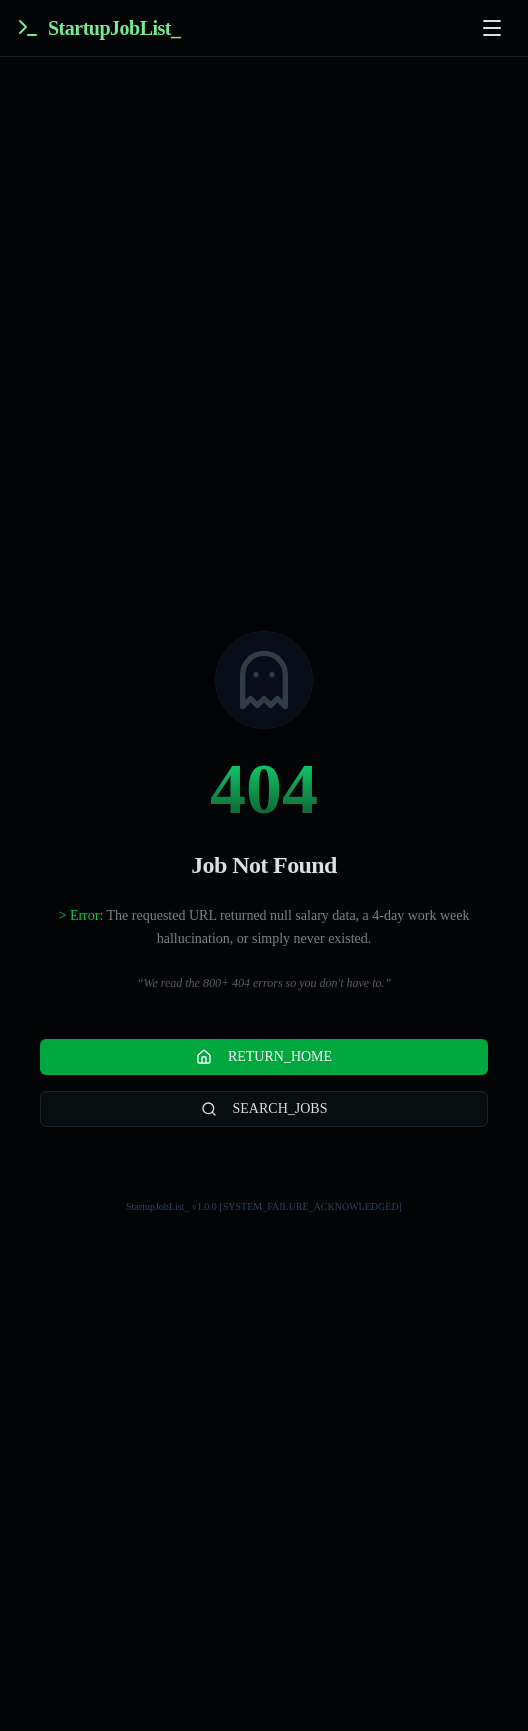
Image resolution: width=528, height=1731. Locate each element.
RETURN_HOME (264, 1057)
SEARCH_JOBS (264, 1109)
